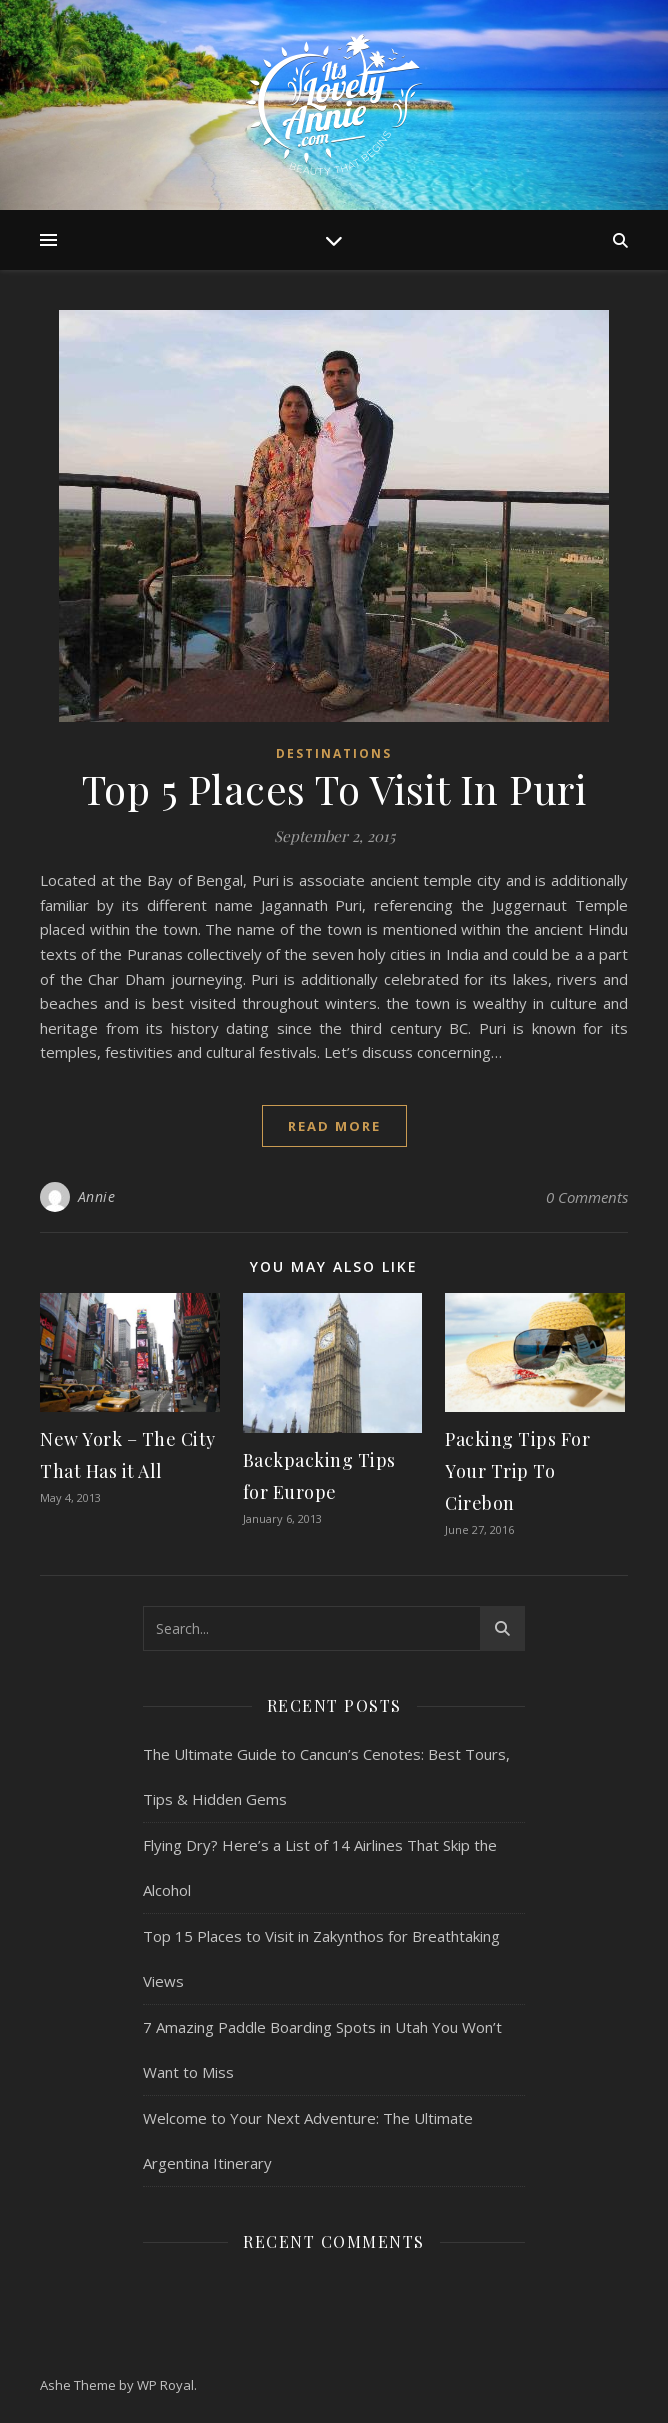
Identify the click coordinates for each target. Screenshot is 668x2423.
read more (334, 1126)
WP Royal (165, 2385)
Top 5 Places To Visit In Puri (334, 788)
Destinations (334, 753)
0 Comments (587, 1197)
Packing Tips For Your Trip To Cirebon (517, 1471)
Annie (97, 1196)
